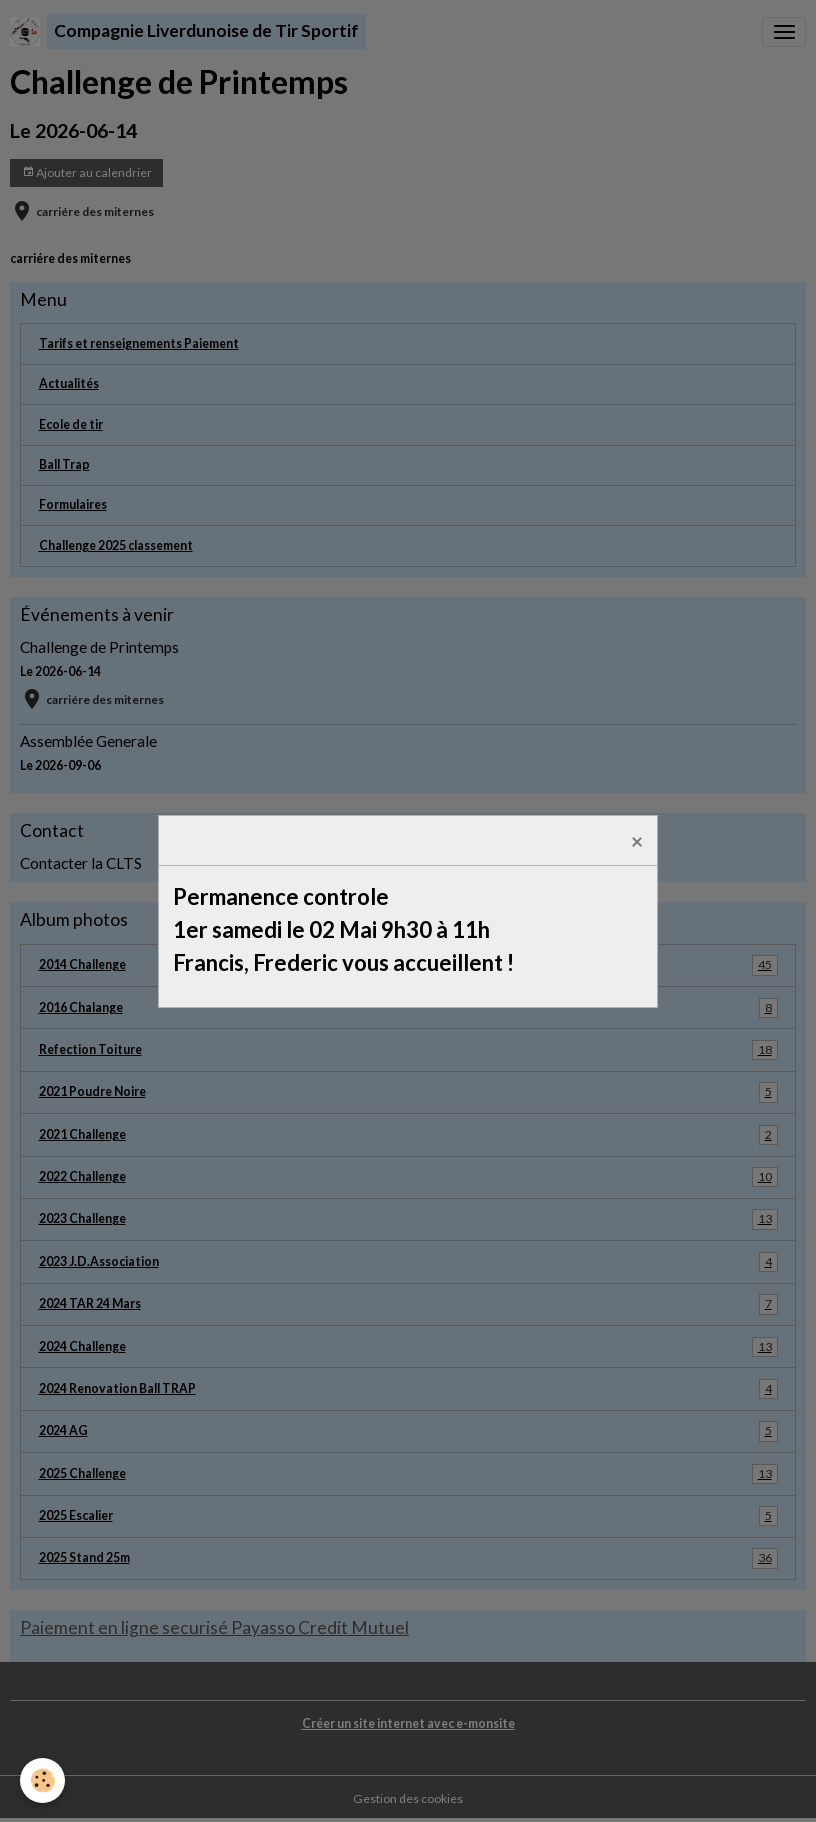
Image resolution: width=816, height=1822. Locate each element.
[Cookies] (42, 1780)
